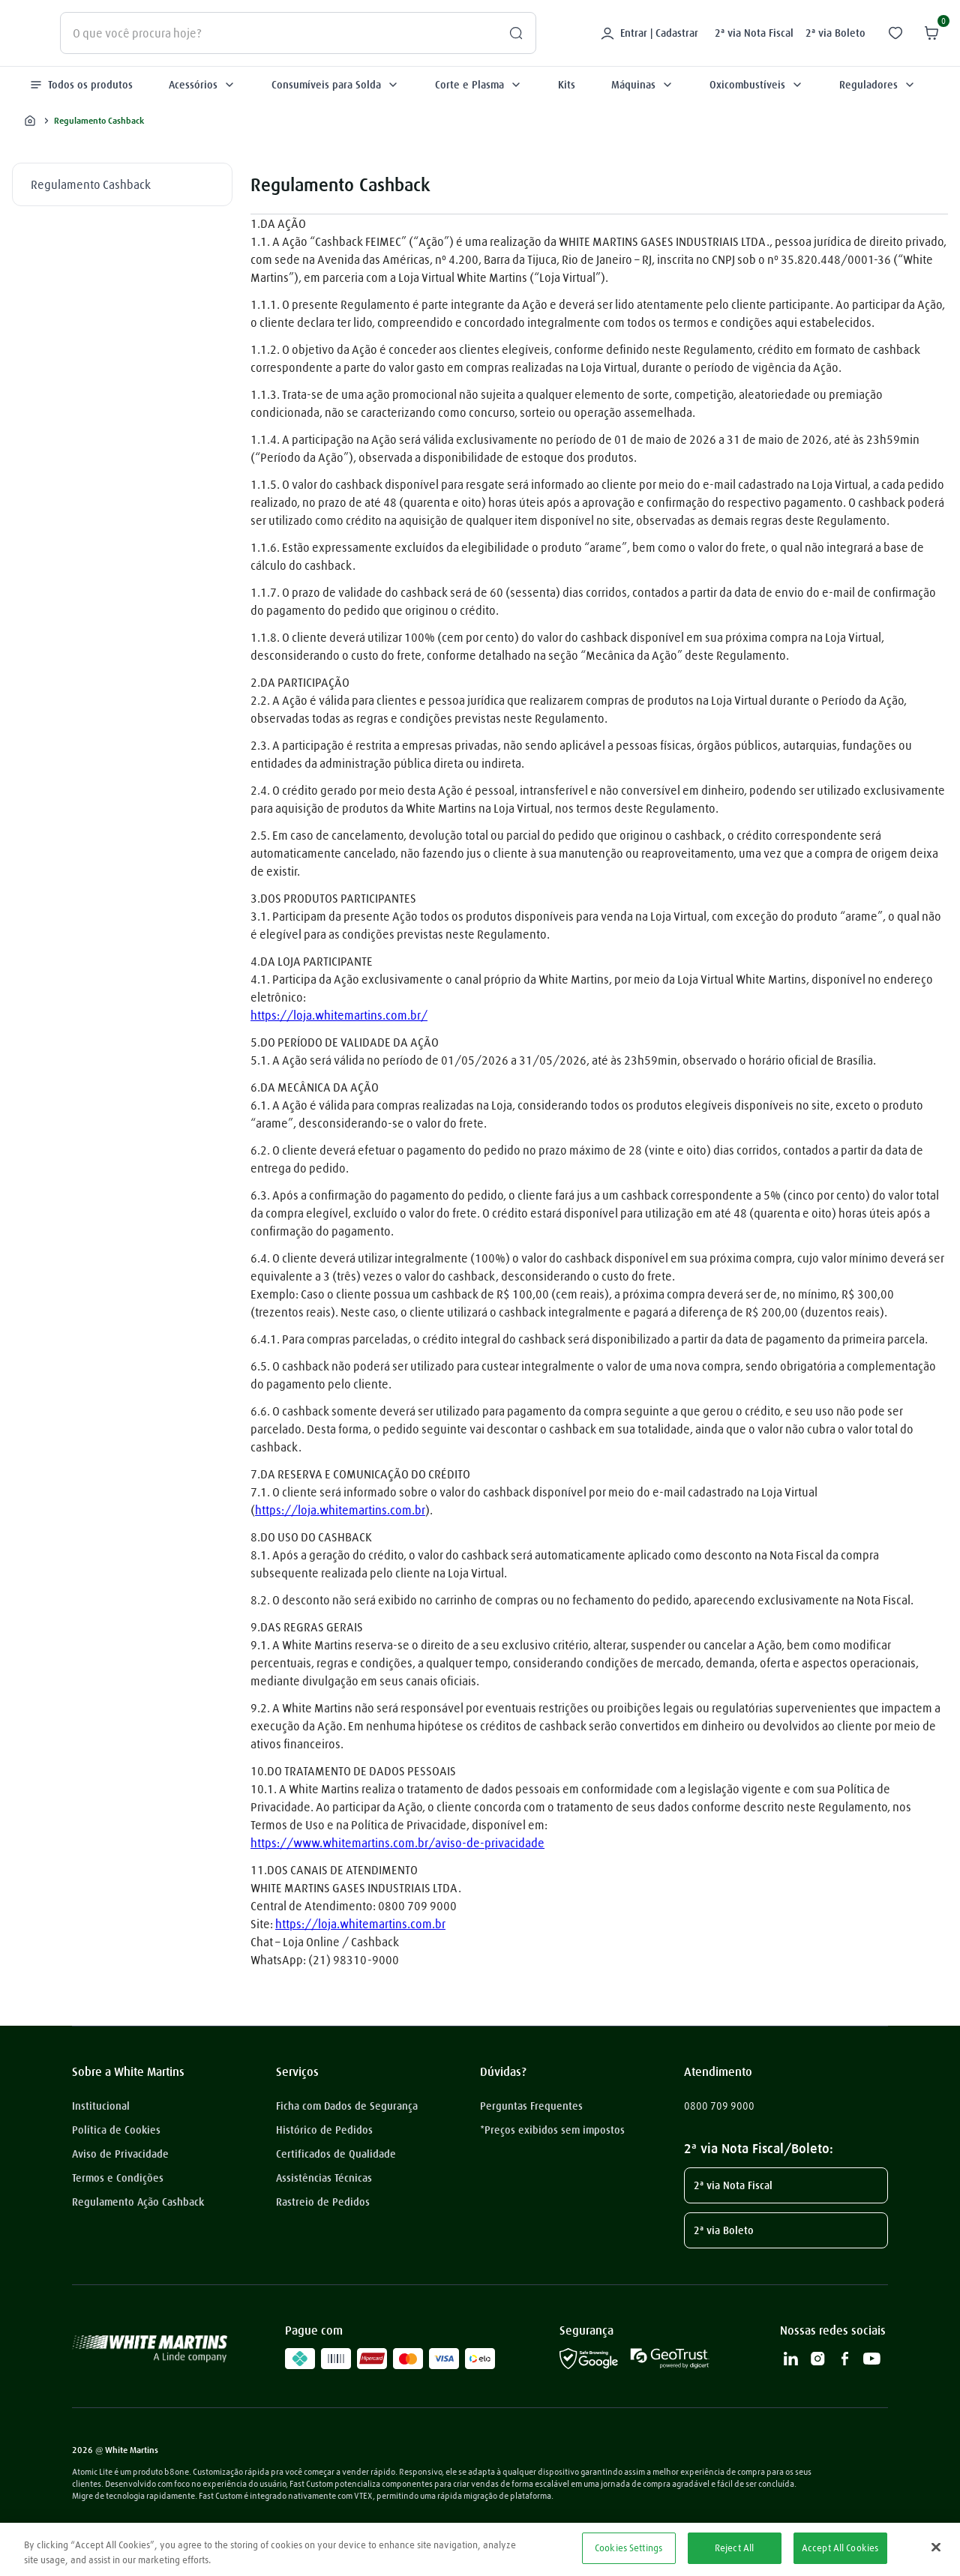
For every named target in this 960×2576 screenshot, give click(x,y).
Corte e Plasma (478, 84)
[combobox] (298, 33)
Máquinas (642, 84)
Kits (566, 84)
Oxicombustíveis (756, 84)
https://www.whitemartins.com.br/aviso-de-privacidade (397, 1842)
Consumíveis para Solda (335, 84)
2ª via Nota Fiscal (754, 33)
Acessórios (202, 84)
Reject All (734, 2548)
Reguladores (877, 84)
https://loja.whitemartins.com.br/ (339, 1015)
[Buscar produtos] (510, 33)
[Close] (936, 2546)
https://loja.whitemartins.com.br (340, 1509)
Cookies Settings (628, 2548)
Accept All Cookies (840, 2548)
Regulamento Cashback (91, 184)
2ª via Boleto (836, 33)
